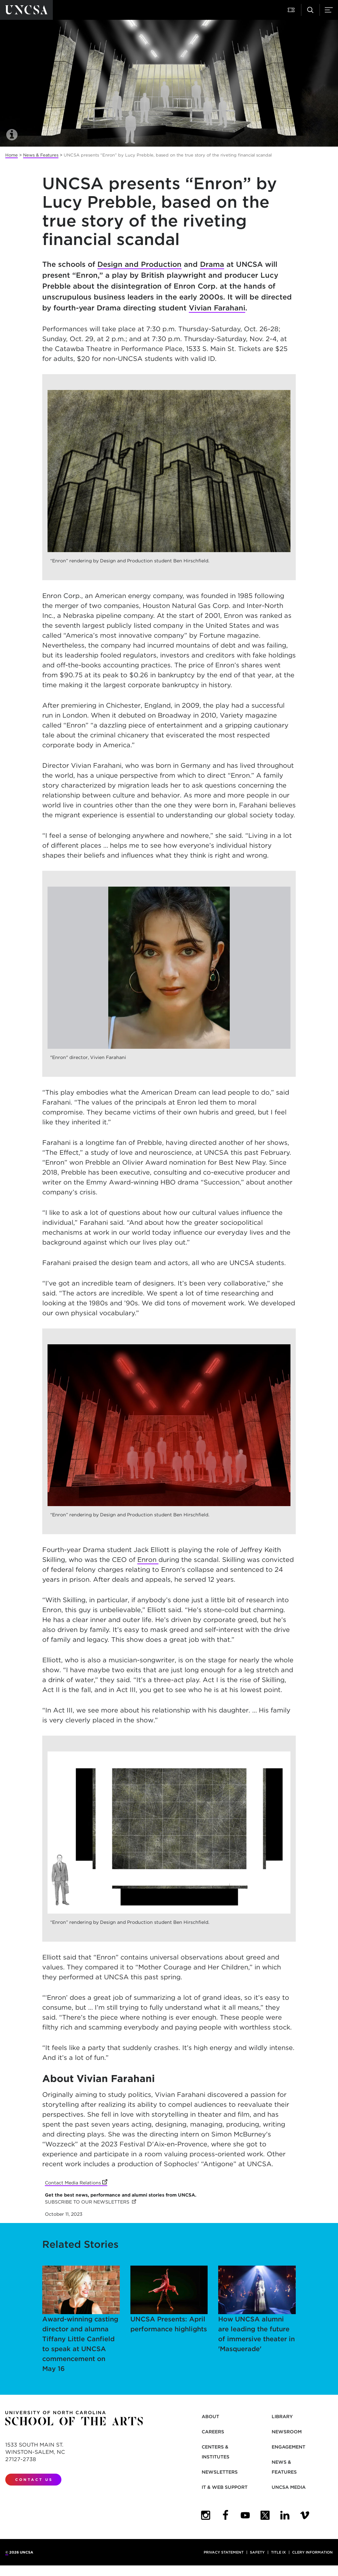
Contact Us (34, 2479)
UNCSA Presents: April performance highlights (169, 2299)
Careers (213, 2431)
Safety (257, 2552)
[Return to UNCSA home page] (26, 10)
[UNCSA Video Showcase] (305, 2515)
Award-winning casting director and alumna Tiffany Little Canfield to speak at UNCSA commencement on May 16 (81, 2319)
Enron (147, 1560)
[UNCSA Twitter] (265, 2515)
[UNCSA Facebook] (225, 2515)
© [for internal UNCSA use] (6, 2552)
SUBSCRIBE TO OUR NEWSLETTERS (90, 2202)
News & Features (40, 155)
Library (282, 2416)
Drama (212, 264)
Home (11, 155)
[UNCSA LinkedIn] (285, 2515)
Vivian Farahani (217, 307)
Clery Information (312, 2552)
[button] (292, 10)
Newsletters (220, 2472)
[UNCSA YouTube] (245, 2515)
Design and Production (139, 264)
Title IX (278, 2552)
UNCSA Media (289, 2487)
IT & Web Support (225, 2487)
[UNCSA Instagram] (206, 2515)
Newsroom (287, 2431)
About (210, 2416)
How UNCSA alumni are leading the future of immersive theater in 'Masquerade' (257, 2309)
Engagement (288, 2447)
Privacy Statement (224, 2552)
